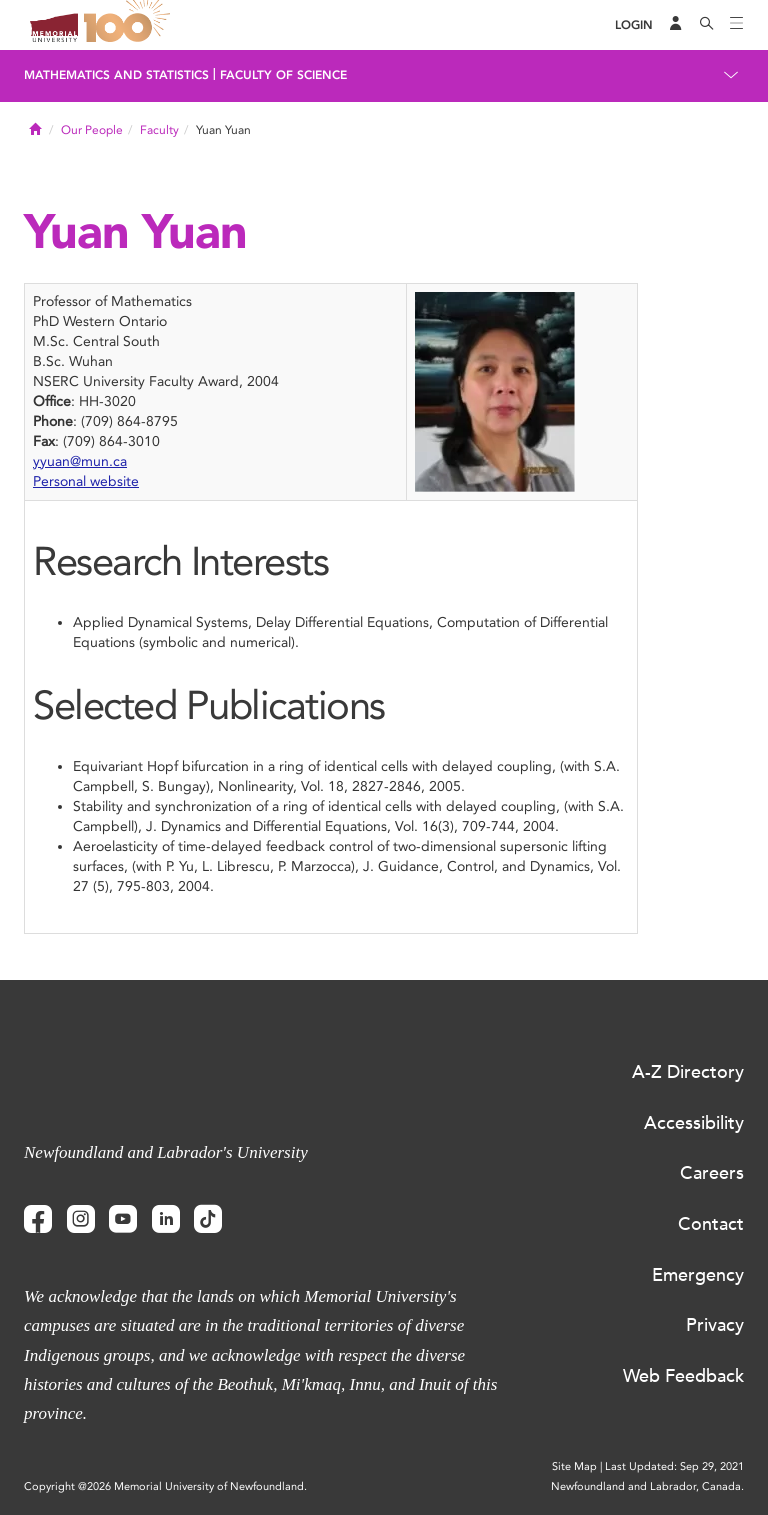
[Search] (707, 25)
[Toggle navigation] (737, 25)
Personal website (86, 481)
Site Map (574, 1466)
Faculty (159, 130)
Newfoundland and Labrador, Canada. (647, 1486)
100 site (130, 25)
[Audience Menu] (676, 25)
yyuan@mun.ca (80, 461)
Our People (92, 130)
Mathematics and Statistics (116, 75)
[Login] (634, 25)
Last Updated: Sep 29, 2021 (674, 1466)
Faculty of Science (283, 75)
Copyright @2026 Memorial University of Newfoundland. (165, 1486)
